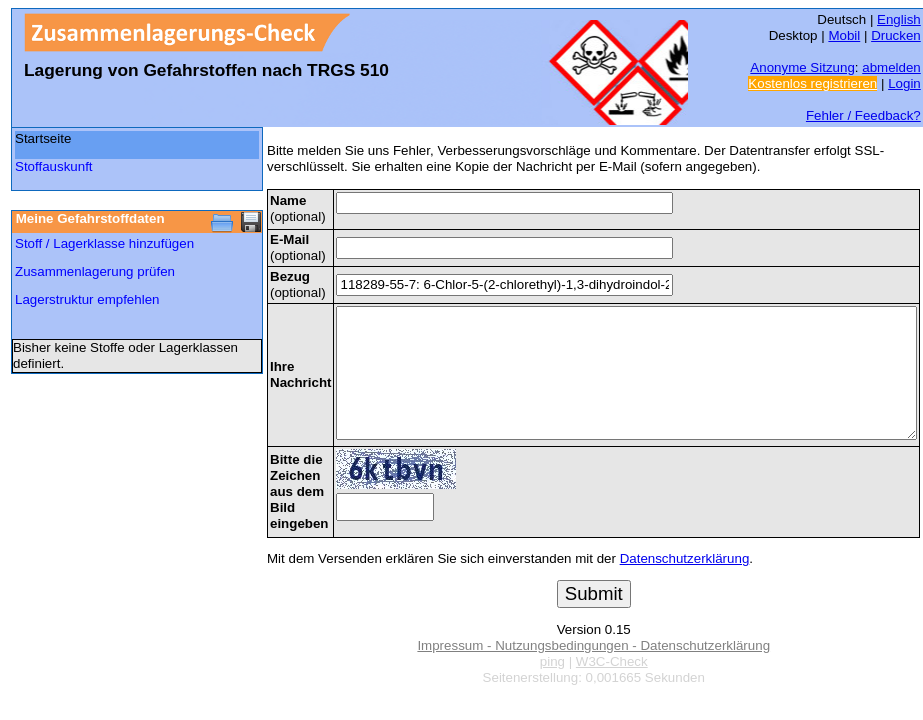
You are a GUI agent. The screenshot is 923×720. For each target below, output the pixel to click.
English (899, 19)
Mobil (844, 35)
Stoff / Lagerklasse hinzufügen (104, 243)
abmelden (891, 67)
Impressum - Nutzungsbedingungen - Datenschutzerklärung (593, 645)
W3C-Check (612, 661)
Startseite (43, 138)
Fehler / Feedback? (863, 115)
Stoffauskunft (54, 166)
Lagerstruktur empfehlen (87, 299)
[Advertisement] (111, 432)
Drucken (896, 35)
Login (904, 83)
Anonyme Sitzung (802, 67)
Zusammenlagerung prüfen (95, 271)
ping (552, 661)
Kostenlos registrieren (812, 83)
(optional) (298, 208)
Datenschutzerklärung (685, 558)
